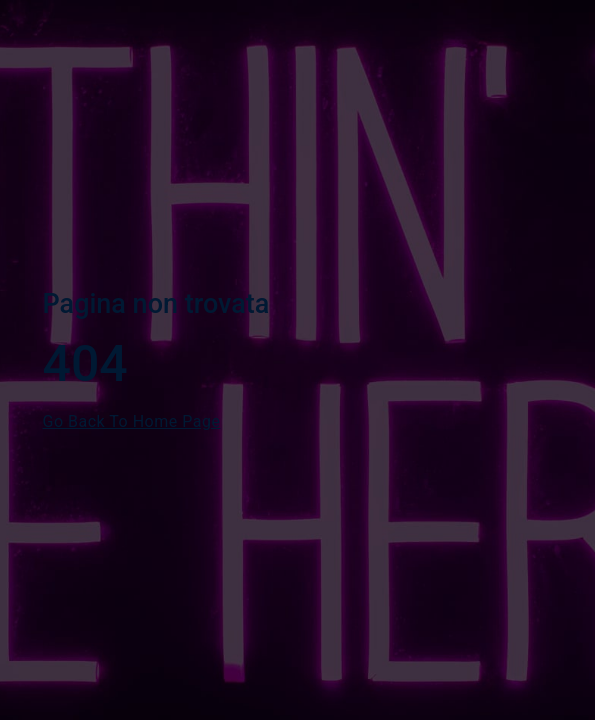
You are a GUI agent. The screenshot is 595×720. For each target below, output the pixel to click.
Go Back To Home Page (132, 421)
